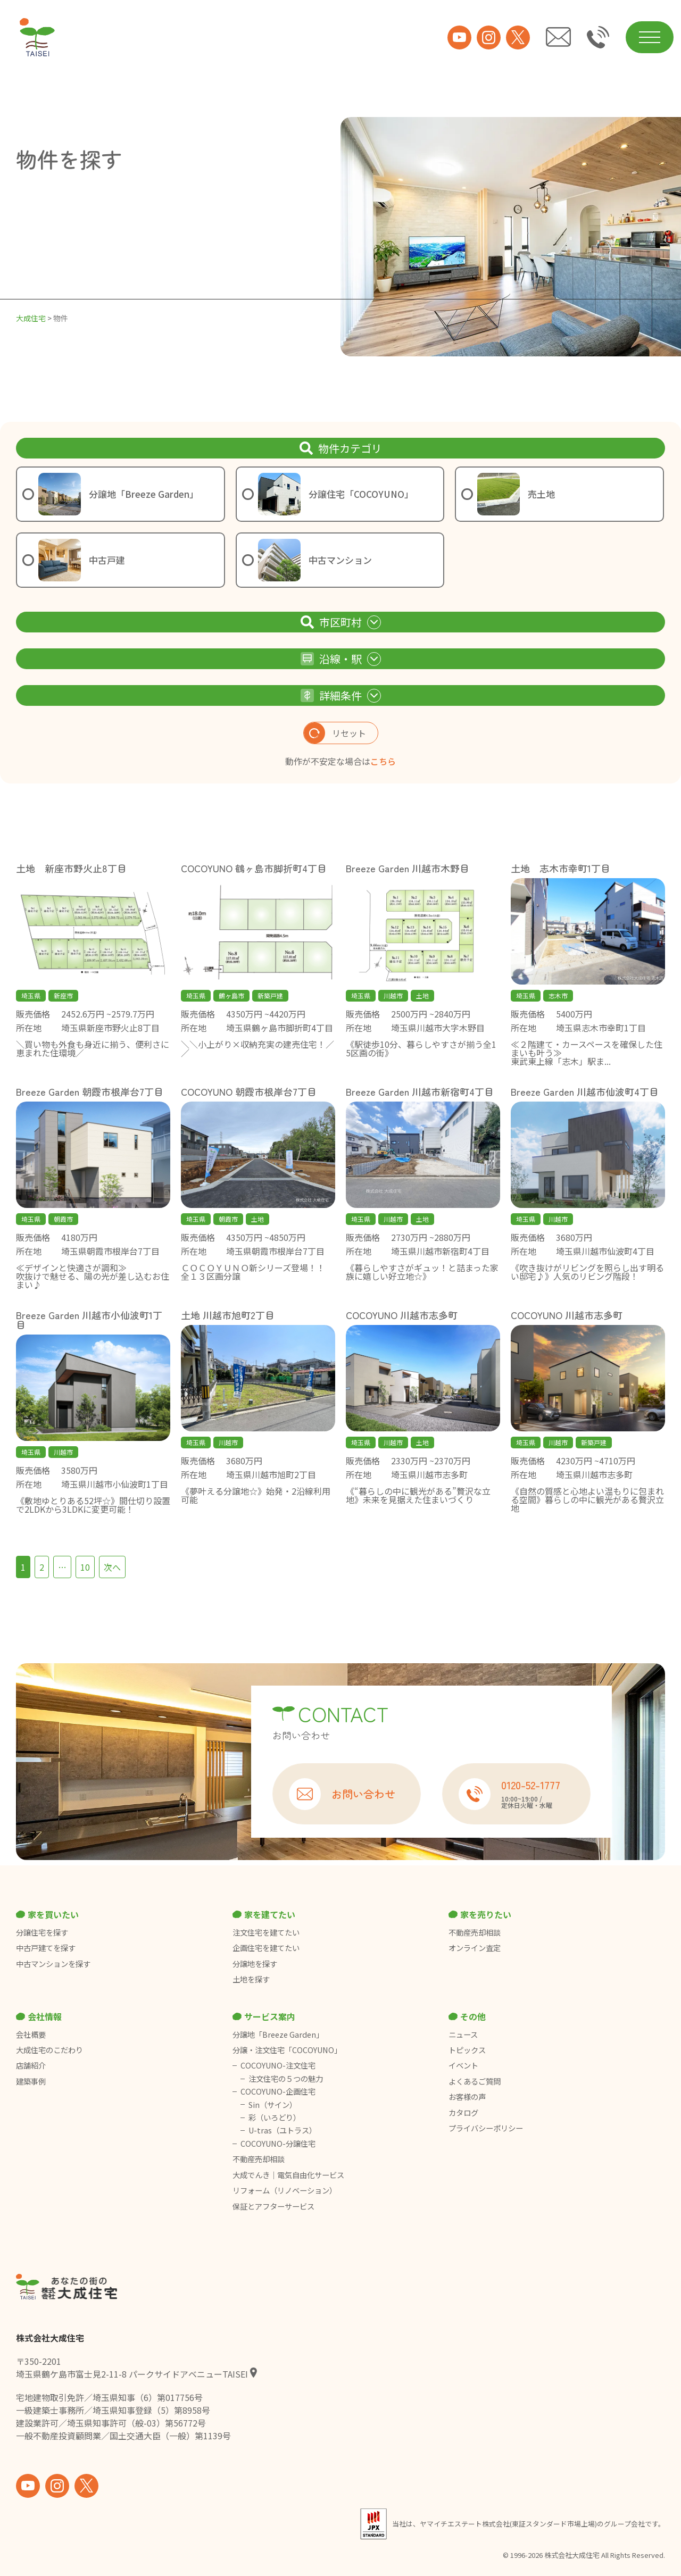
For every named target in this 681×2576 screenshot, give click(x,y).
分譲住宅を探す (42, 1932)
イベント (463, 2065)
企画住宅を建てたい (266, 1948)
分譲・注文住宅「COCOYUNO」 (287, 2050)
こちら (383, 761)
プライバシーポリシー (486, 2128)
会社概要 (31, 2034)
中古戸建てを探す (46, 1948)
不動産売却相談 (475, 1932)
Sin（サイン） (272, 2104)
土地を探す (251, 1979)
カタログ (463, 2112)
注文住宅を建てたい (266, 1932)
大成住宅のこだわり (49, 2050)
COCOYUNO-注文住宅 (277, 2065)
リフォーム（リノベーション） (285, 2190)
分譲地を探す (254, 1964)
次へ (112, 1567)
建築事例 (31, 2081)
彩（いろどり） (274, 2117)
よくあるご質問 (475, 2081)
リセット (335, 733)
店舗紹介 (31, 2065)
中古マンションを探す (53, 1964)
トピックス (467, 2050)
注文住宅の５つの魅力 (285, 2078)
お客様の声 (467, 2096)
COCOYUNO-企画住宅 (277, 2091)
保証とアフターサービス (273, 2206)
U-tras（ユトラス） (282, 2130)
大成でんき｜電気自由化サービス (289, 2175)
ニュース (463, 2034)
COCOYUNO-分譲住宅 (277, 2143)
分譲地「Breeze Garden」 (277, 2034)
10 (85, 1567)
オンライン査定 (475, 1948)
